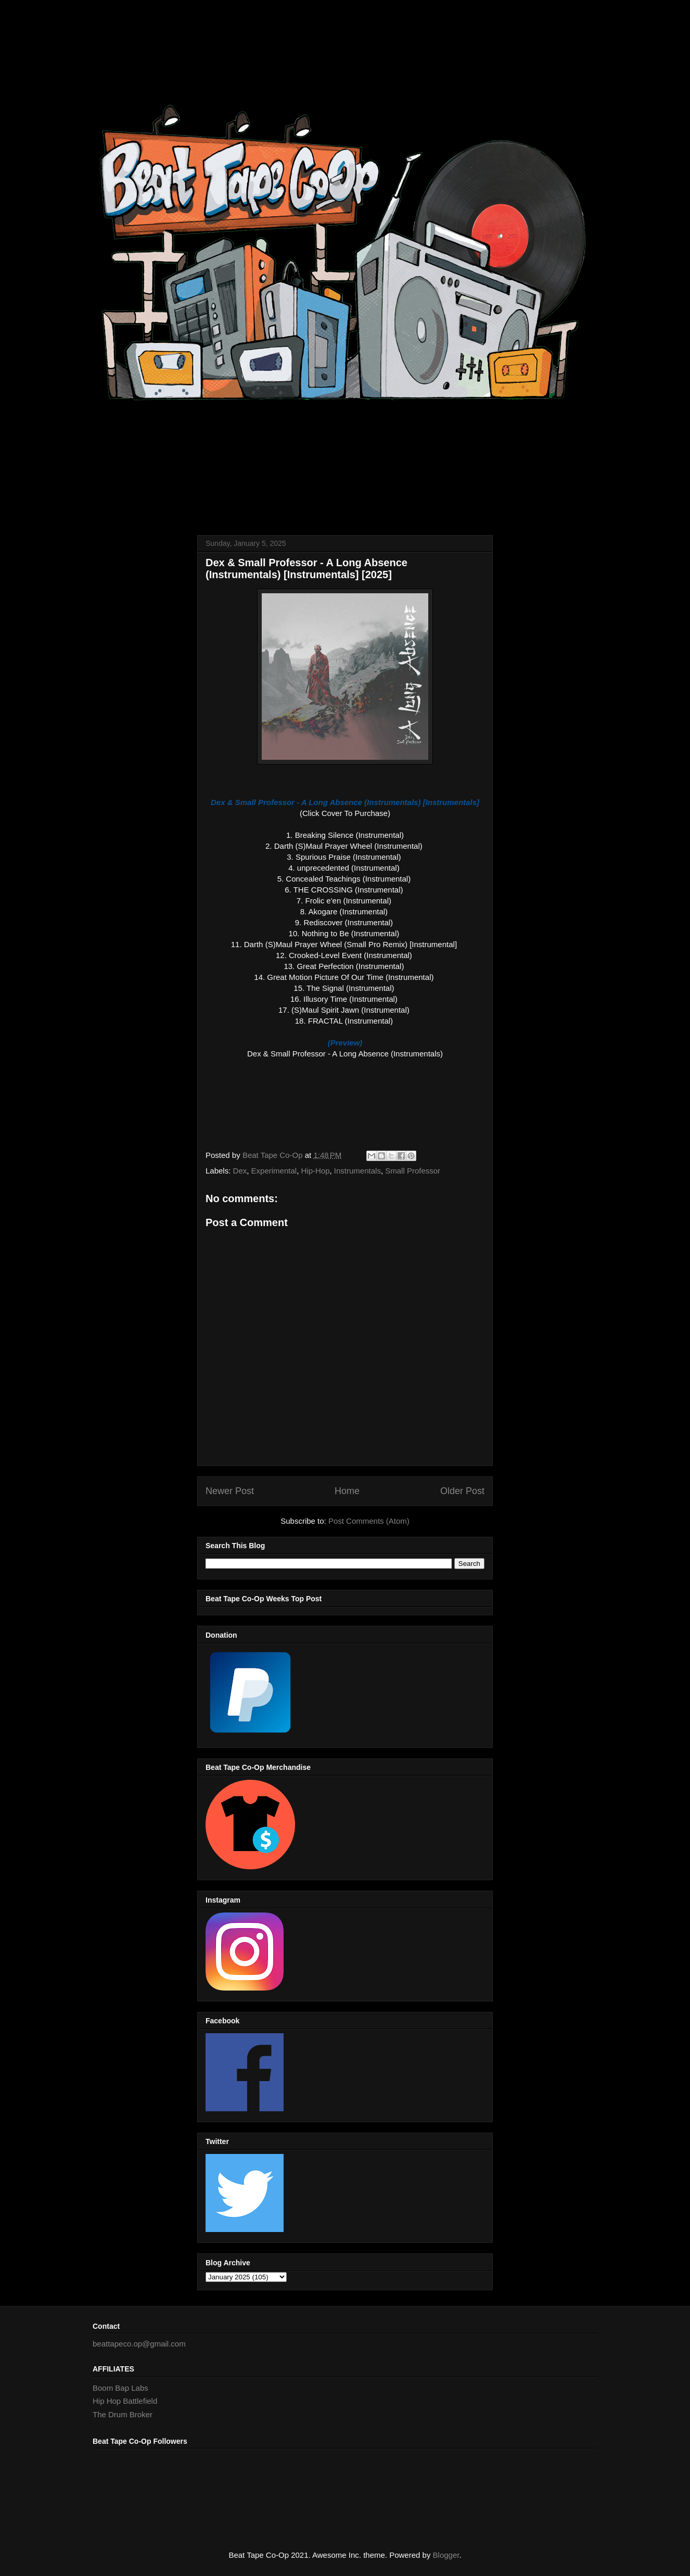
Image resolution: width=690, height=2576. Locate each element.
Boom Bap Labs (120, 2387)
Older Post (462, 1491)
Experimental (274, 1170)
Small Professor (412, 1170)
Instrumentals (357, 1170)
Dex (240, 1170)
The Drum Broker (122, 2414)
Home (347, 1491)
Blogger (446, 2555)
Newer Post (230, 1491)
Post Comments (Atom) (369, 1520)
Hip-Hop (315, 1170)
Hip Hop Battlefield (125, 2400)
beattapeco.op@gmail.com (139, 2343)
